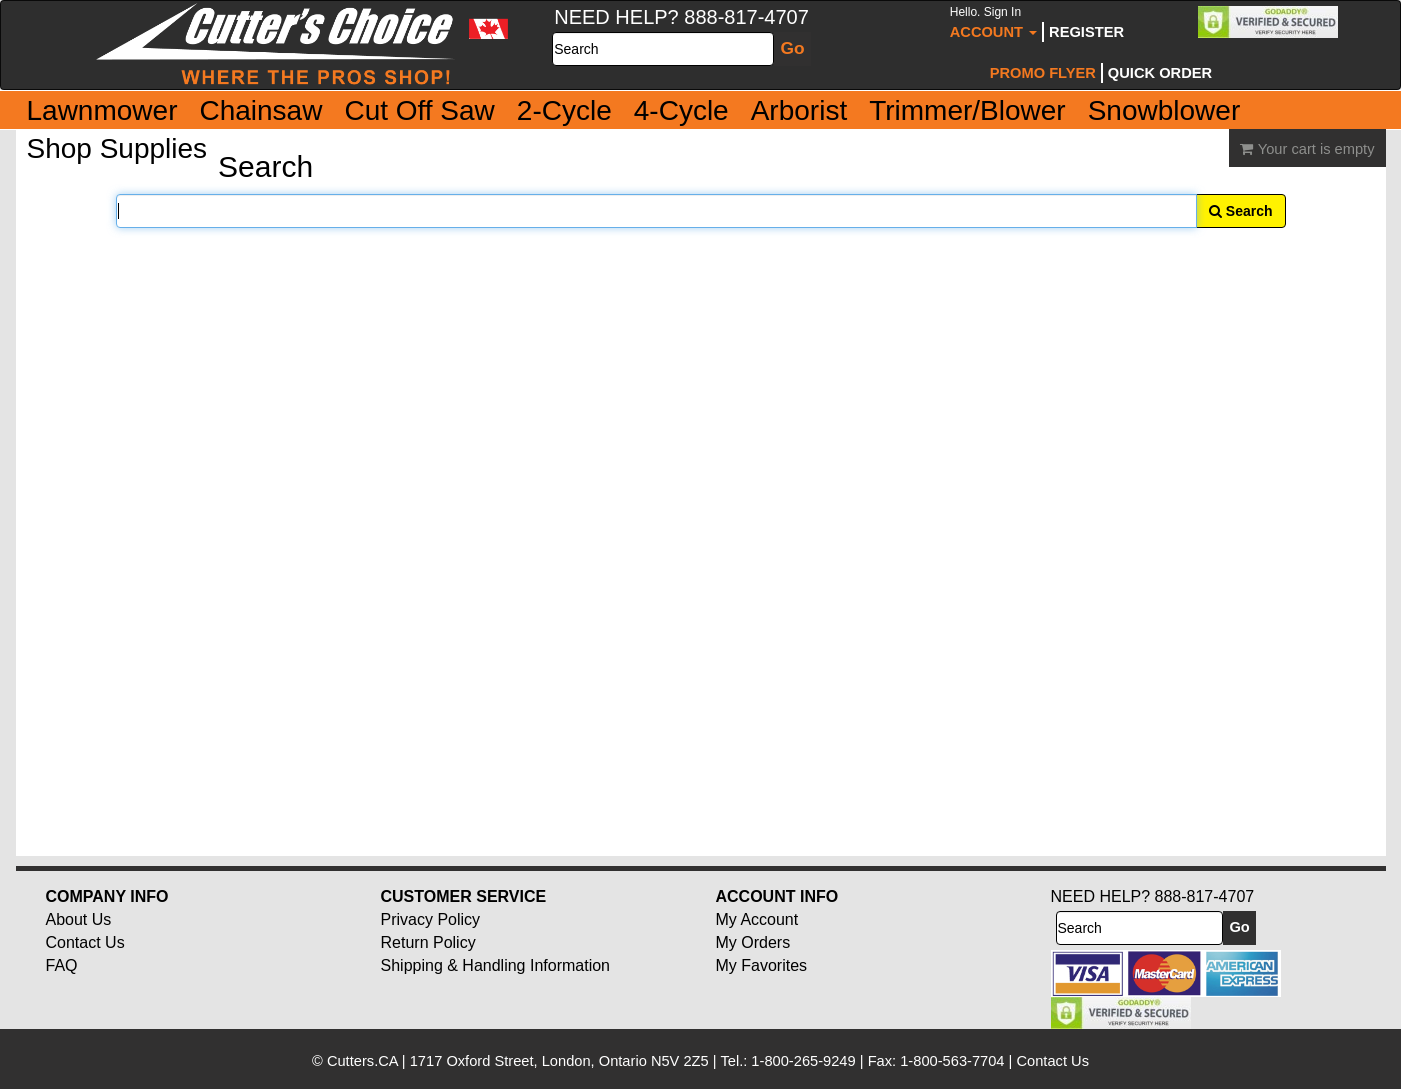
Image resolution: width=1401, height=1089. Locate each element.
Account (993, 22)
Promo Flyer (1043, 73)
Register (1086, 32)
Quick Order (1160, 73)
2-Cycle (564, 110)
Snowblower (1164, 110)
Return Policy (428, 942)
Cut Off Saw (419, 110)
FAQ (62, 965)
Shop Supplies (117, 148)
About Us (79, 919)
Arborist (799, 110)
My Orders (753, 942)
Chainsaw (260, 110)
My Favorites (762, 965)
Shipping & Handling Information (495, 965)
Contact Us (85, 942)
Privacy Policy (431, 919)
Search (1241, 211)
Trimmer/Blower (967, 110)
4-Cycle (681, 110)
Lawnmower (102, 110)
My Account (757, 919)
